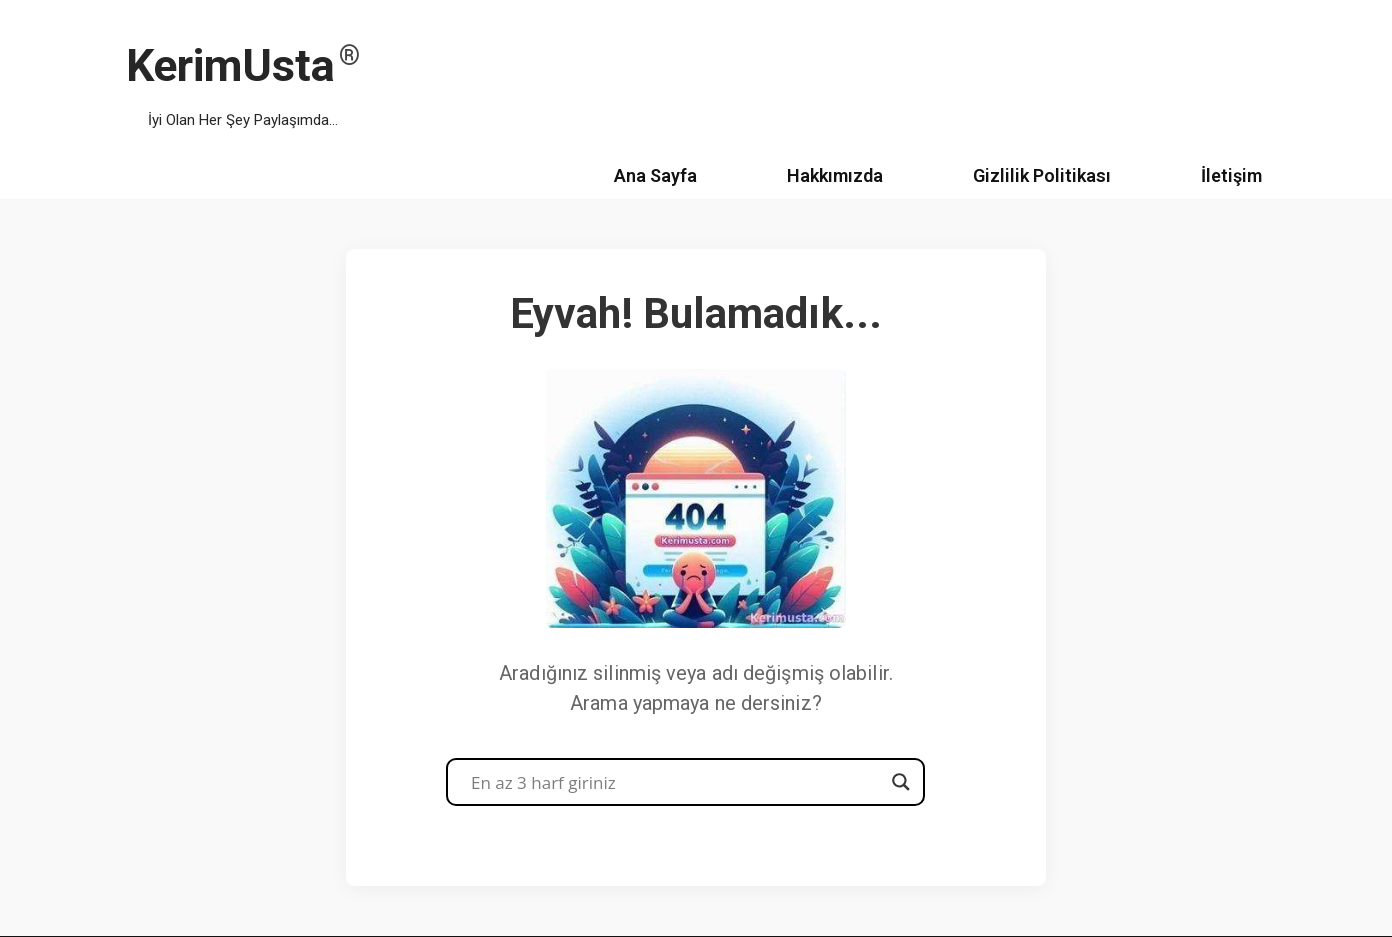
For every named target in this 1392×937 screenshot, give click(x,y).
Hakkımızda (835, 175)
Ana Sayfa (655, 175)
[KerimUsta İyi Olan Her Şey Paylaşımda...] (243, 76)
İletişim (1231, 175)
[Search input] (676, 782)
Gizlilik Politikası (1042, 175)
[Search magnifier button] (901, 782)
